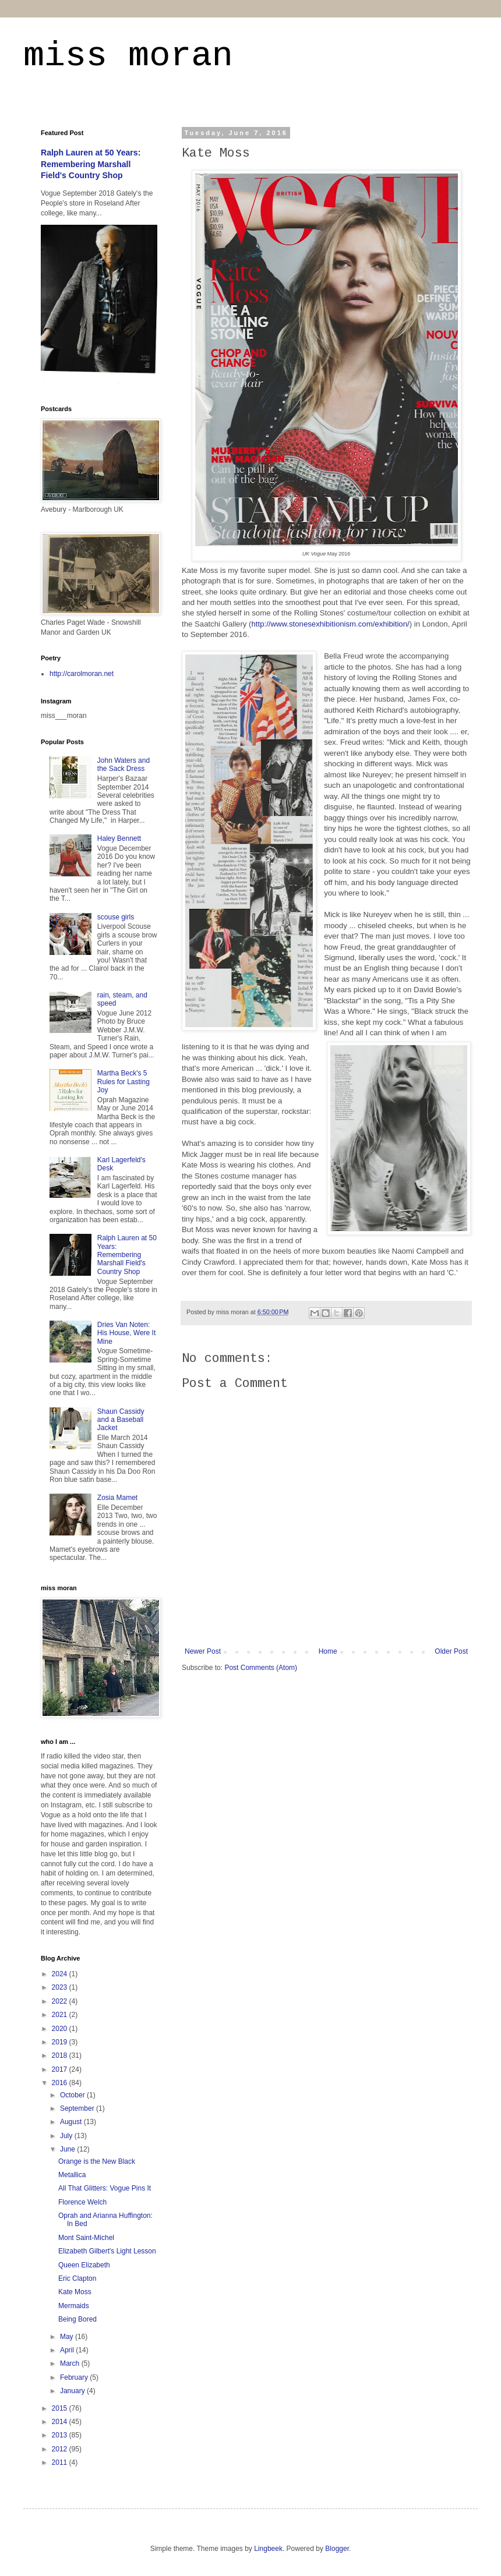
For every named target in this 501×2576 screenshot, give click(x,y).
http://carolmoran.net (82, 674)
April (68, 2350)
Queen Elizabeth (84, 2265)
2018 (60, 2055)
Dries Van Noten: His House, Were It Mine (126, 1333)
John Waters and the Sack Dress (123, 764)
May (67, 2337)
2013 (60, 2435)
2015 (60, 2408)
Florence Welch (82, 2202)
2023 (60, 1987)
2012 (60, 2449)
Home (328, 1651)
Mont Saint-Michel (86, 2238)
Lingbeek (268, 2549)
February (75, 2377)
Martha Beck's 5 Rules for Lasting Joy (123, 1081)
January (73, 2391)
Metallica (72, 2175)
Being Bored (77, 2319)
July (67, 2136)
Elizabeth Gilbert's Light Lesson (107, 2251)
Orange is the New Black (96, 2161)
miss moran (128, 56)
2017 (60, 2069)
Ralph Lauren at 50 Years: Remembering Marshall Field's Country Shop (90, 164)
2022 (60, 2001)
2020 (60, 2029)
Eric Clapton (77, 2278)
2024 (60, 1974)
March (71, 2363)
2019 (60, 2042)
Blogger (337, 2549)
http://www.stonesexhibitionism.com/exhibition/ (330, 624)
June (68, 2149)
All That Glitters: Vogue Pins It (104, 2188)
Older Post (451, 1651)
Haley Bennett (119, 838)
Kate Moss (74, 2292)
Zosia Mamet (117, 1498)
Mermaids (73, 2306)
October (73, 2095)
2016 (60, 2083)
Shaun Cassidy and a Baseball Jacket (120, 1419)
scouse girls (115, 917)
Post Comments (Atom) (260, 1668)
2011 (60, 2462)
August (72, 2122)
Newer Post (203, 1651)
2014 (60, 2422)
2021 (60, 2015)
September (78, 2108)
